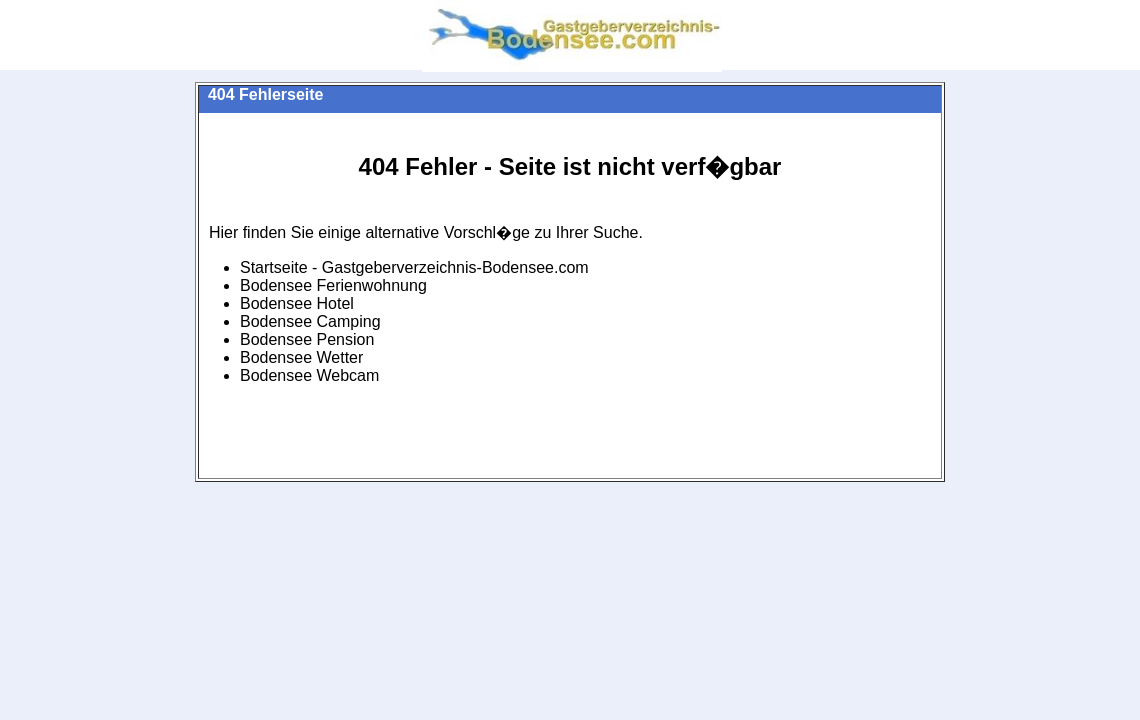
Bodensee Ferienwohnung (333, 285)
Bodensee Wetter (301, 357)
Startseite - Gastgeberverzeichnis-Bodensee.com (414, 267)
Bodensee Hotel (297, 303)
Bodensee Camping (310, 321)
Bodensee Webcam (309, 375)
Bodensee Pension (307, 339)
